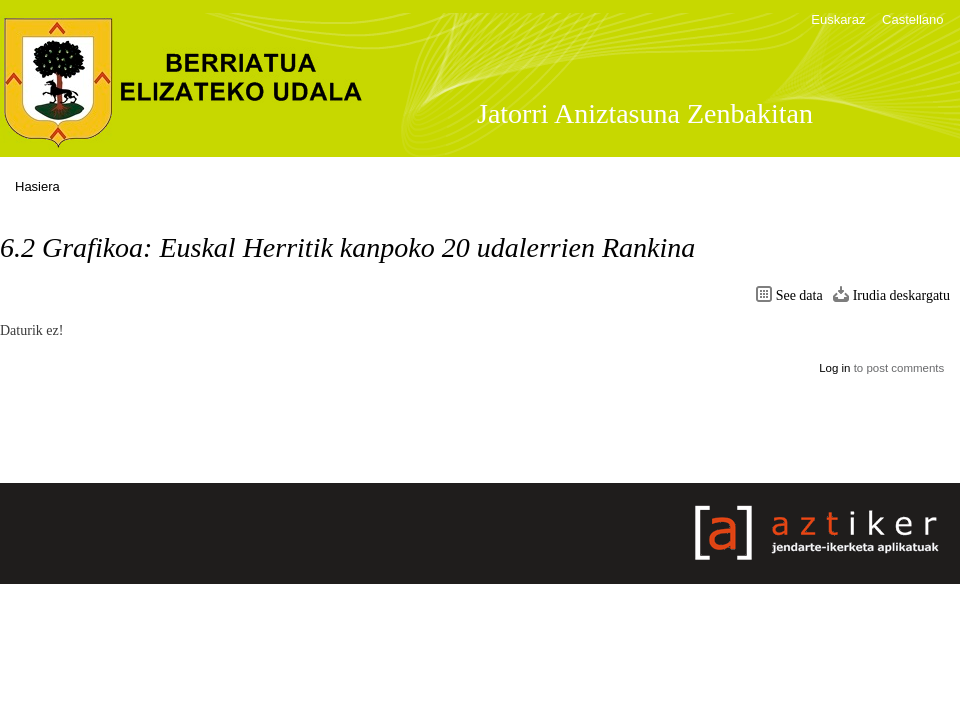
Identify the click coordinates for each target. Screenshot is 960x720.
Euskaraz (838, 19)
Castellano (912, 19)
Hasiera (37, 186)
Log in (834, 368)
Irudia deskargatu (901, 295)
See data (799, 295)
